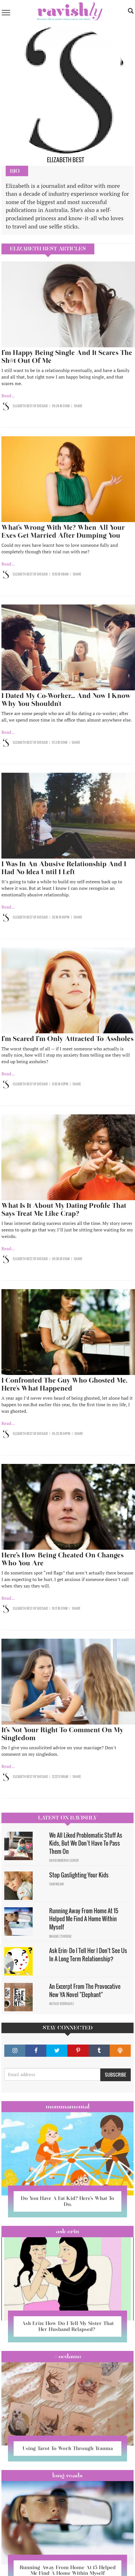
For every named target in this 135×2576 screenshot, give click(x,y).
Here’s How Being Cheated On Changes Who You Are (62, 1559)
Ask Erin (67, 2231)
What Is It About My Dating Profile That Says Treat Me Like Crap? (63, 1209)
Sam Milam (56, 1884)
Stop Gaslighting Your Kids (79, 1875)
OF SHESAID (40, 406)
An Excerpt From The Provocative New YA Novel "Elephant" (85, 1990)
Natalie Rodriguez (61, 2003)
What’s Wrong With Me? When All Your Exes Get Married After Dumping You (63, 531)
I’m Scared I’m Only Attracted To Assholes (67, 1038)
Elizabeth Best (23, 406)
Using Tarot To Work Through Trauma (67, 2448)
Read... (8, 395)
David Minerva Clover (64, 1860)
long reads (67, 2475)
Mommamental (68, 2106)
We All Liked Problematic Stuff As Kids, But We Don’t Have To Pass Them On (85, 1843)
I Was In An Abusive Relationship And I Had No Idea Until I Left (63, 867)
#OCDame (67, 2356)
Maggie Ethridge (60, 1936)
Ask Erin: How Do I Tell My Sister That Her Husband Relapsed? (68, 2326)
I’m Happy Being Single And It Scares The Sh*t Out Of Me (66, 356)
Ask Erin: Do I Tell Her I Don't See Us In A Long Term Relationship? (88, 1954)
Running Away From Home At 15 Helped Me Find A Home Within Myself (83, 1918)
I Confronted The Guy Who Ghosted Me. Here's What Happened (64, 1384)
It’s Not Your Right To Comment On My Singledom (62, 1733)
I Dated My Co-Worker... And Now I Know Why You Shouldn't (66, 699)
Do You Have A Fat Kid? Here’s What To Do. (67, 2201)
